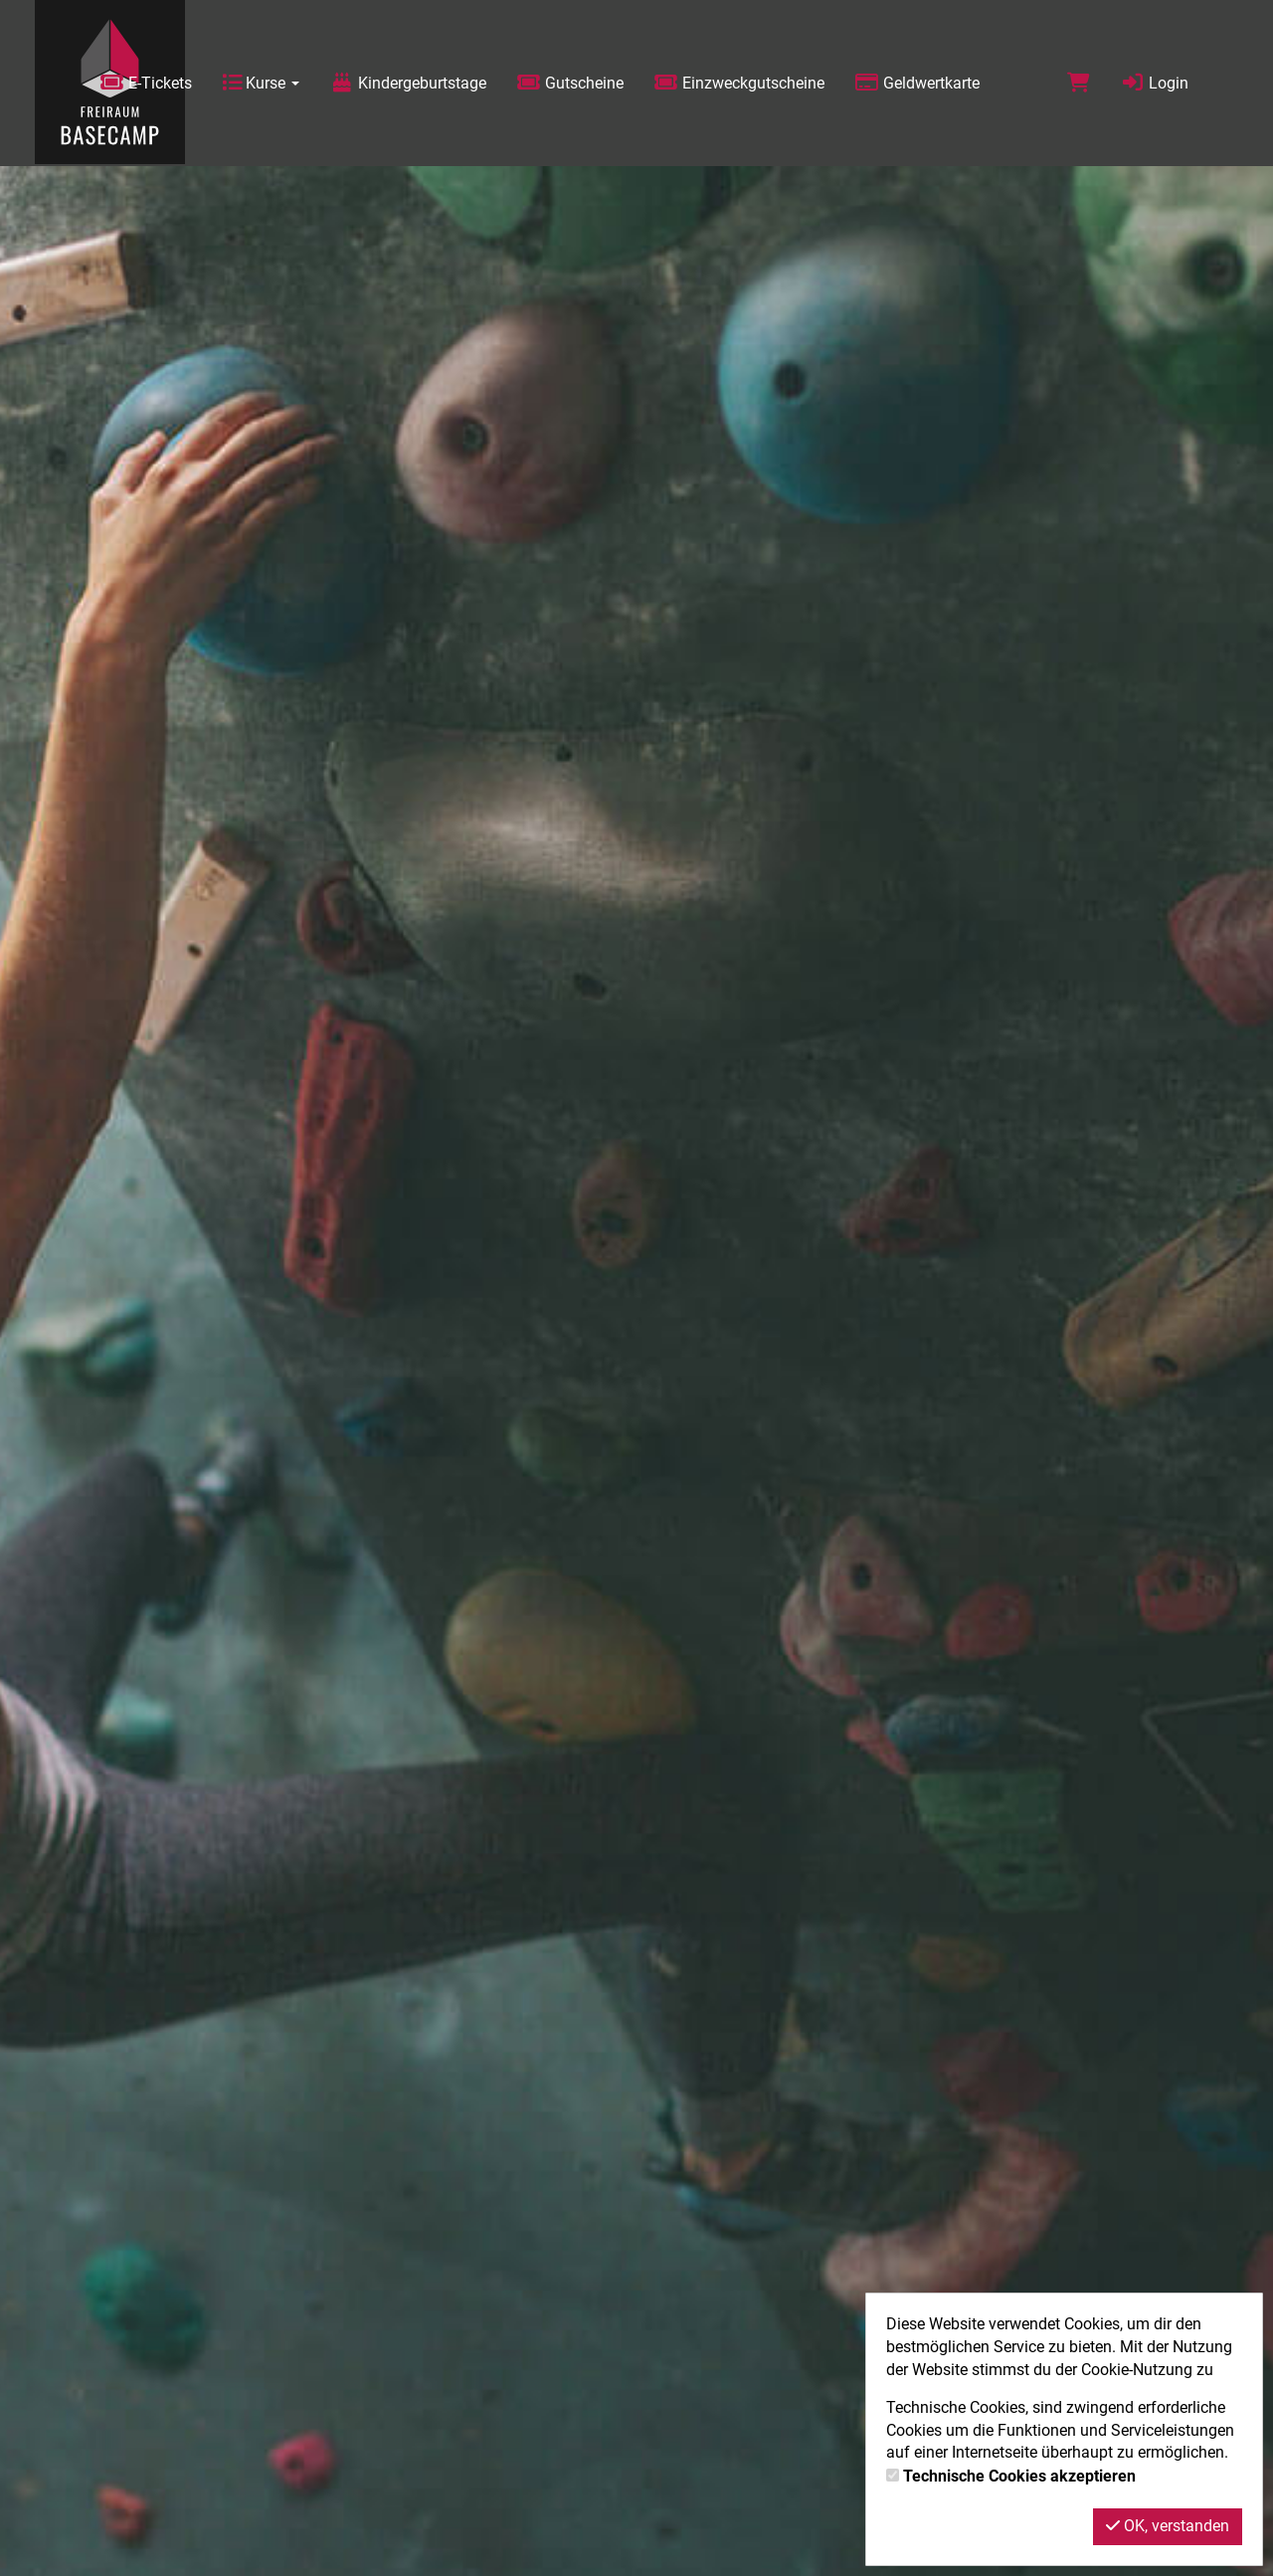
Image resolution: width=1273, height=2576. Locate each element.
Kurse (260, 83)
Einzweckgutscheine (738, 83)
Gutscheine (570, 83)
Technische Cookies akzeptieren (1019, 2476)
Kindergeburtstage (407, 83)
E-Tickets (145, 83)
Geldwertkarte (917, 83)
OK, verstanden (1167, 2525)
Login (1154, 83)
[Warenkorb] (1078, 83)
